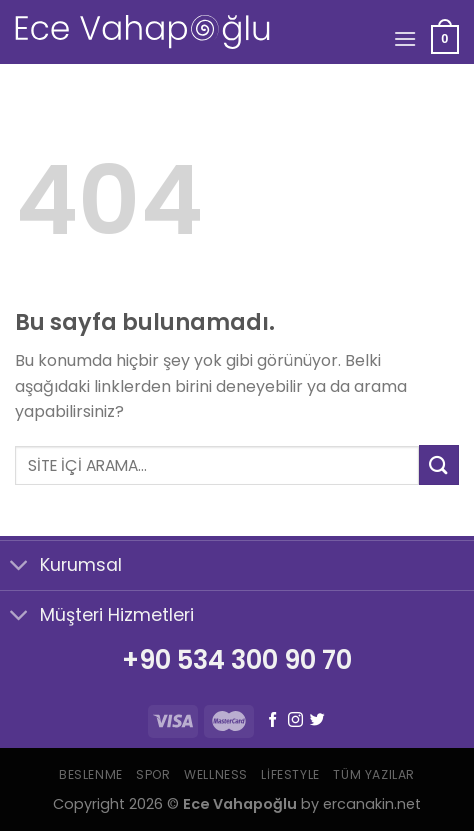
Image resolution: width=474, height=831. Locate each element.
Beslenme (91, 774)
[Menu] (405, 38)
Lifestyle (290, 774)
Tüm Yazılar (374, 774)
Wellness (216, 774)
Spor (153, 774)
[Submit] (439, 464)
